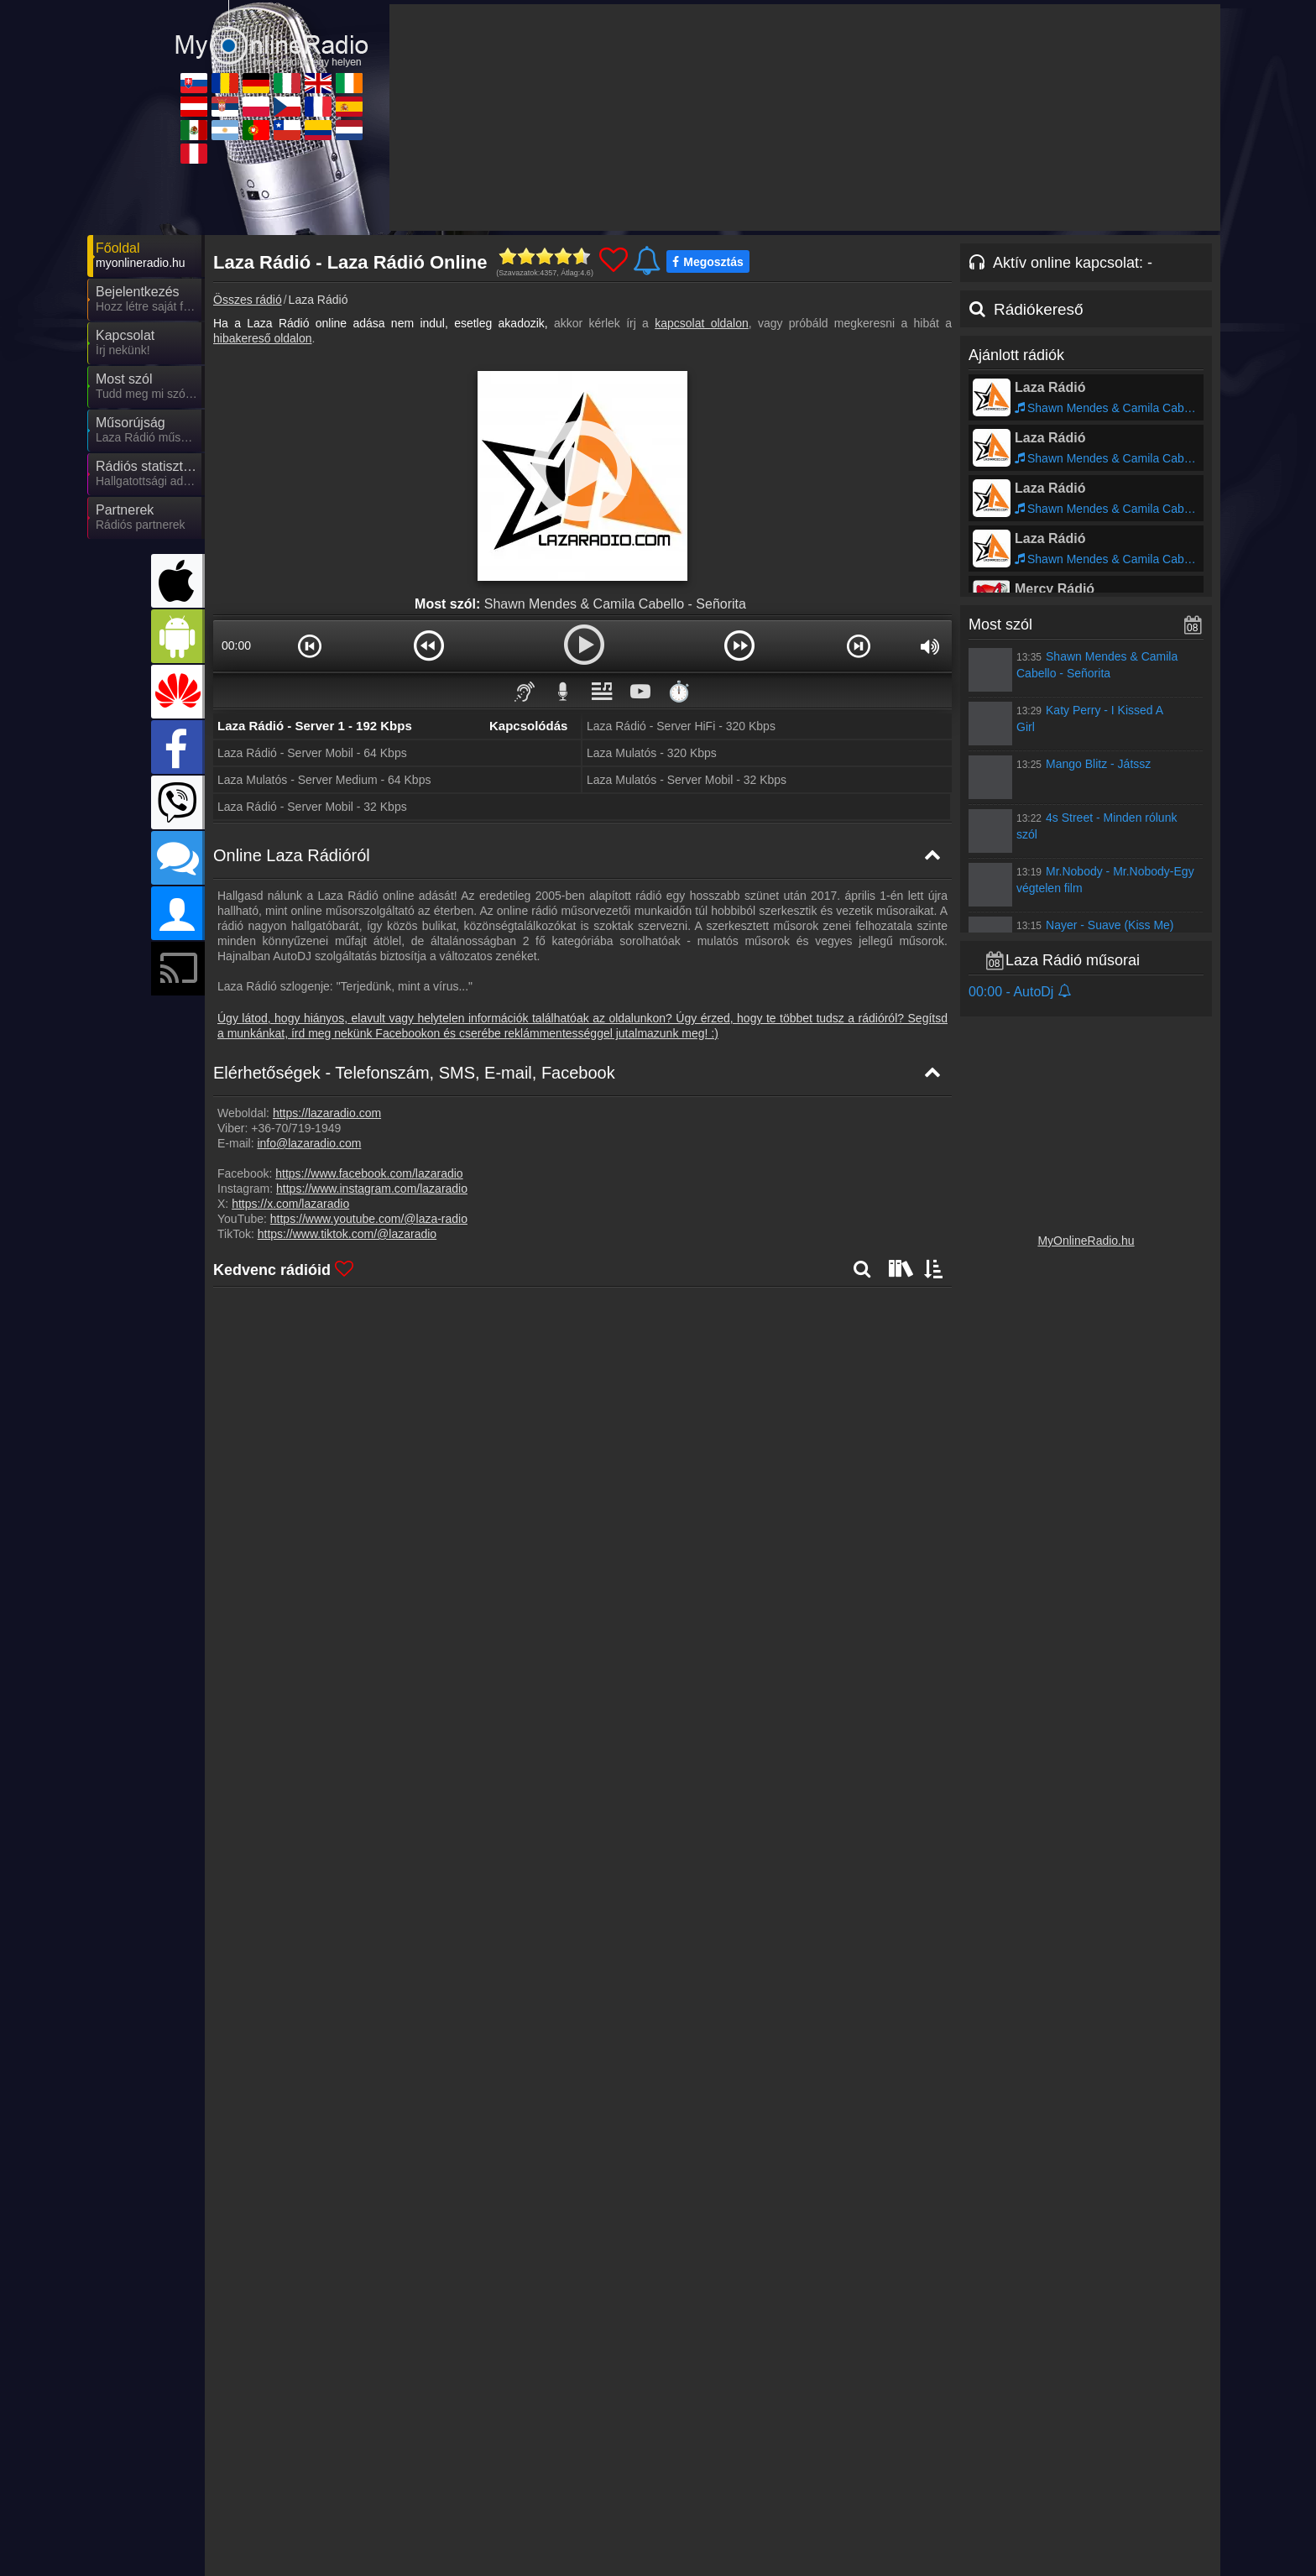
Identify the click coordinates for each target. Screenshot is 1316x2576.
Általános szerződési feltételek (1085, 2417)
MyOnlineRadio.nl (1045, 2499)
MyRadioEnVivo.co (899, 2499)
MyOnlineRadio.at (295, 2475)
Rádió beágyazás (696, 2417)
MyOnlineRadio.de (597, 2450)
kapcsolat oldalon (702, 323)
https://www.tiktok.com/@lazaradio (347, 1234)
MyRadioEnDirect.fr (901, 2475)
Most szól (1000, 624)
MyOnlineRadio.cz (747, 2475)
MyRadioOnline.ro (445, 2450)
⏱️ (679, 691)
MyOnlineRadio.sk (296, 2450)
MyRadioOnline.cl (745, 2499)
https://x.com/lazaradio (290, 1203)
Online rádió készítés (809, 2417)
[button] (310, 645)
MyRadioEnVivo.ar (447, 2499)
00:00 (236, 645)
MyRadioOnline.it (744, 2450)
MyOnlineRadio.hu (1085, 1240)
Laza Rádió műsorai (1072, 960)
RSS (1183, 2417)
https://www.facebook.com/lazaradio (368, 1173)
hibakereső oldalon (262, 338)
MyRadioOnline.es (1047, 2475)
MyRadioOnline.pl (595, 2475)
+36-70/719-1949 (296, 1128)
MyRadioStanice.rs (448, 2475)
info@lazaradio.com (309, 1143)
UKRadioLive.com (896, 2450)
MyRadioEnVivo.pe (299, 2524)
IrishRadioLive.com (1049, 2450)
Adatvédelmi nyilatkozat (938, 2417)
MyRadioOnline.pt (595, 2499)
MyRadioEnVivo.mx (300, 2499)
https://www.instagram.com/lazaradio (371, 1188)
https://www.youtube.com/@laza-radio (368, 1218)
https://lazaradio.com (327, 1113)
